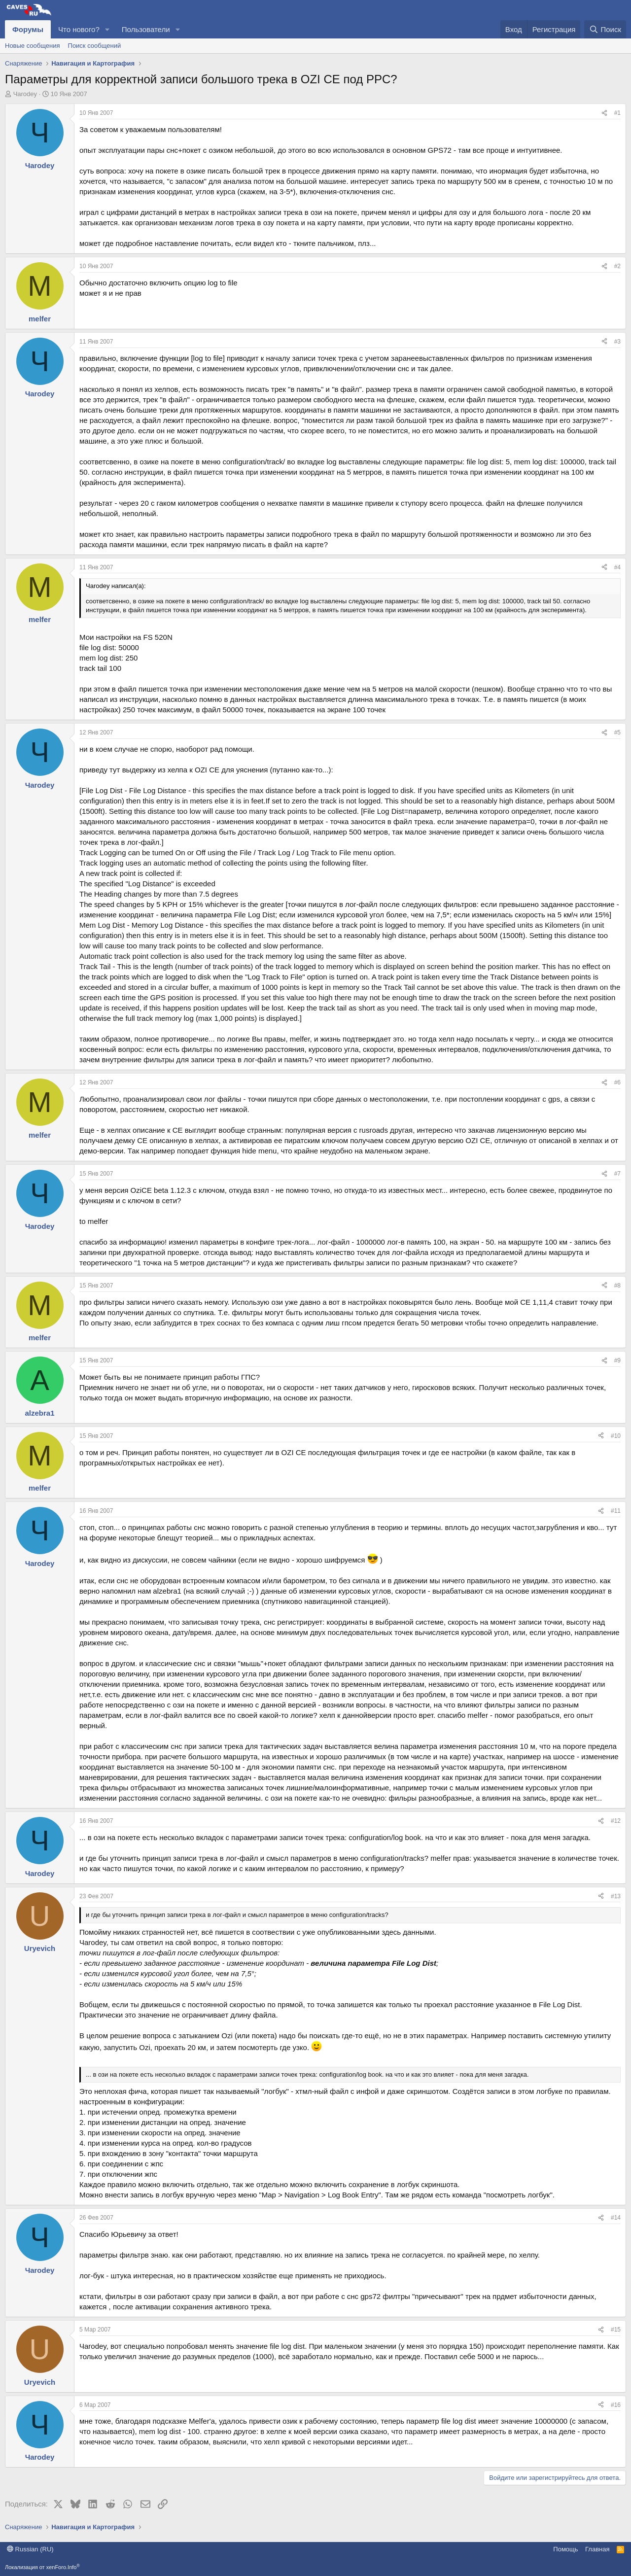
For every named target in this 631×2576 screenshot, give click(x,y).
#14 (616, 2217)
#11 (616, 1510)
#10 (616, 1435)
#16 (616, 2405)
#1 (617, 112)
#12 (616, 1820)
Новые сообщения (32, 45)
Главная (597, 2549)
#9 (617, 1360)
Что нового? (79, 29)
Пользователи (146, 29)
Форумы (27, 29)
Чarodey (25, 94)
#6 (617, 1082)
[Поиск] (605, 29)
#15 (616, 2329)
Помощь (565, 2549)
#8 (617, 1285)
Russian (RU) (30, 2549)
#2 (617, 266)
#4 (617, 567)
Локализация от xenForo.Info (42, 2567)
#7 (617, 1173)
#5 (617, 732)
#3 (617, 341)
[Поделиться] (604, 113)
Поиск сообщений (94, 45)
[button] (107, 29)
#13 (616, 1896)
